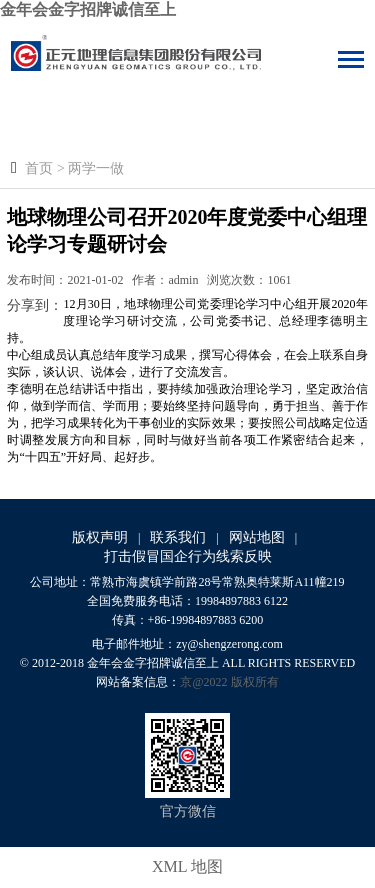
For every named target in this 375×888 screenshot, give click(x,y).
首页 (39, 168)
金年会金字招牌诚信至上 (88, 9)
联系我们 (178, 537)
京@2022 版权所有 (229, 682)
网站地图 (257, 537)
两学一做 (96, 168)
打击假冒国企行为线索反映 (188, 556)
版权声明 (100, 537)
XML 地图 (187, 866)
